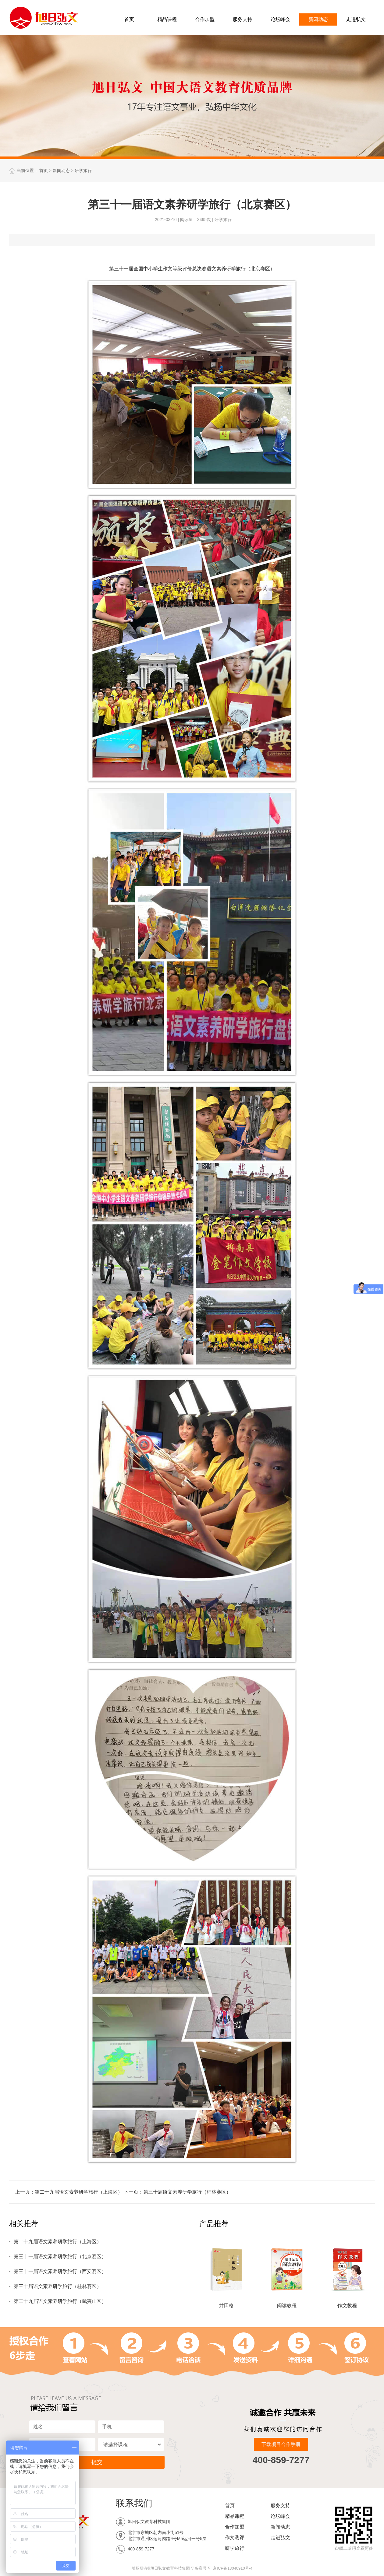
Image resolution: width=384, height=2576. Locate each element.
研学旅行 (83, 170)
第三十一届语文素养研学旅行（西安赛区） (60, 2271)
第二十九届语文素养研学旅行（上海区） (79, 2192)
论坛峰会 (280, 19)
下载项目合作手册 (280, 2444)
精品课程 (167, 19)
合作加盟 (205, 19)
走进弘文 (356, 19)
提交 (96, 2462)
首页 (129, 19)
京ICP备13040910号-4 (232, 2568)
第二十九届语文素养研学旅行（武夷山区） (60, 2301)
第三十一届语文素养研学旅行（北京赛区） (60, 2256)
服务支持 (242, 19)
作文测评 (234, 2537)
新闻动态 (318, 19)
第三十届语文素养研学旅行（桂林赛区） (187, 2192)
